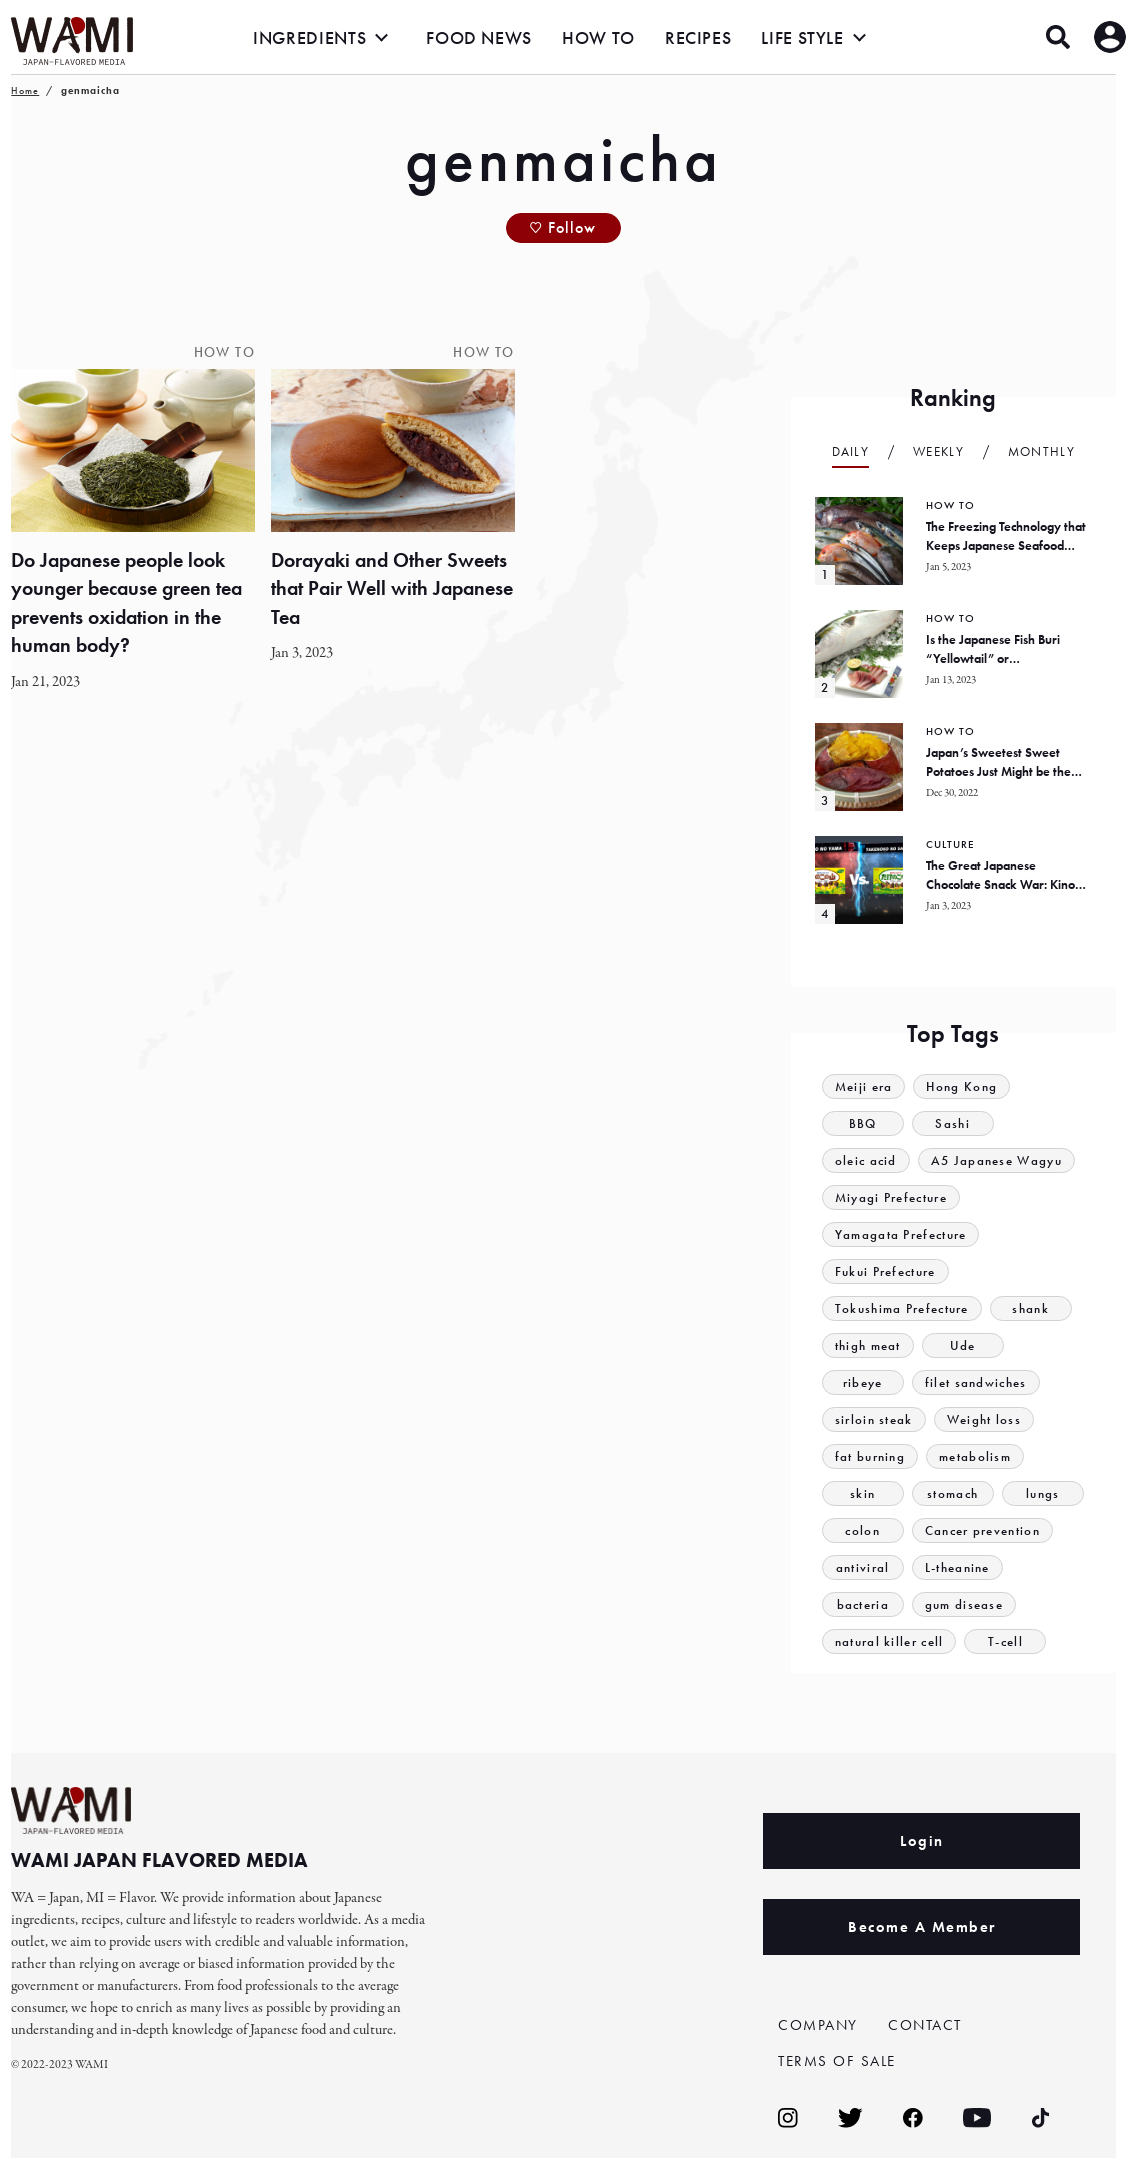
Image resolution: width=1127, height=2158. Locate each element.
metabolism (975, 1456)
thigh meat (868, 1345)
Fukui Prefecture (885, 1271)
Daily (851, 451)
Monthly (1041, 451)
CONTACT (925, 2025)
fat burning (870, 1456)
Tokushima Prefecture (902, 1308)
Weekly (938, 451)
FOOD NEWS (479, 37)
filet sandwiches (976, 1382)
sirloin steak (874, 1419)
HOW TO (598, 37)
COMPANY (818, 2025)
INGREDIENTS (309, 37)
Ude (963, 1345)
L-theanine (957, 1567)
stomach (952, 1493)
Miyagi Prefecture (891, 1197)
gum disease (964, 1604)
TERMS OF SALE (837, 2061)
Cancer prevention (982, 1530)
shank (1030, 1308)
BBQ (863, 1123)
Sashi (952, 1123)
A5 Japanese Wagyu (996, 1160)
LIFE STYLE (802, 37)
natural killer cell (889, 1641)
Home (25, 90)
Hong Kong (961, 1086)
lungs (1043, 1493)
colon (862, 1530)
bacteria (863, 1604)
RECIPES (698, 37)
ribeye (863, 1382)
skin (862, 1493)
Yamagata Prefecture (901, 1234)
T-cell (1005, 1641)
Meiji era (864, 1086)
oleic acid (866, 1160)
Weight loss (984, 1419)
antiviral (863, 1567)
